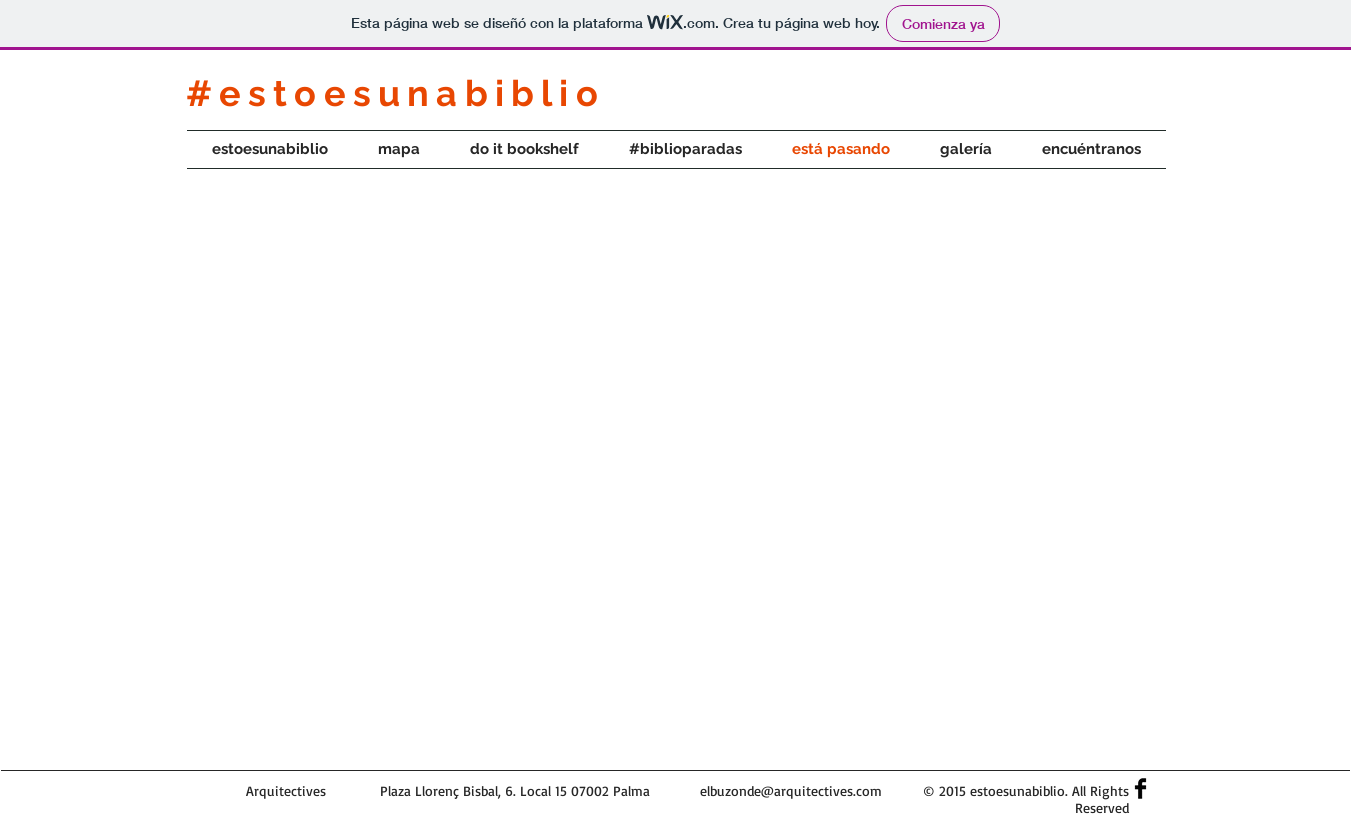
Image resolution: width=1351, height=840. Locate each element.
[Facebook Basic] (1140, 788)
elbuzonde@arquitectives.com (791, 790)
